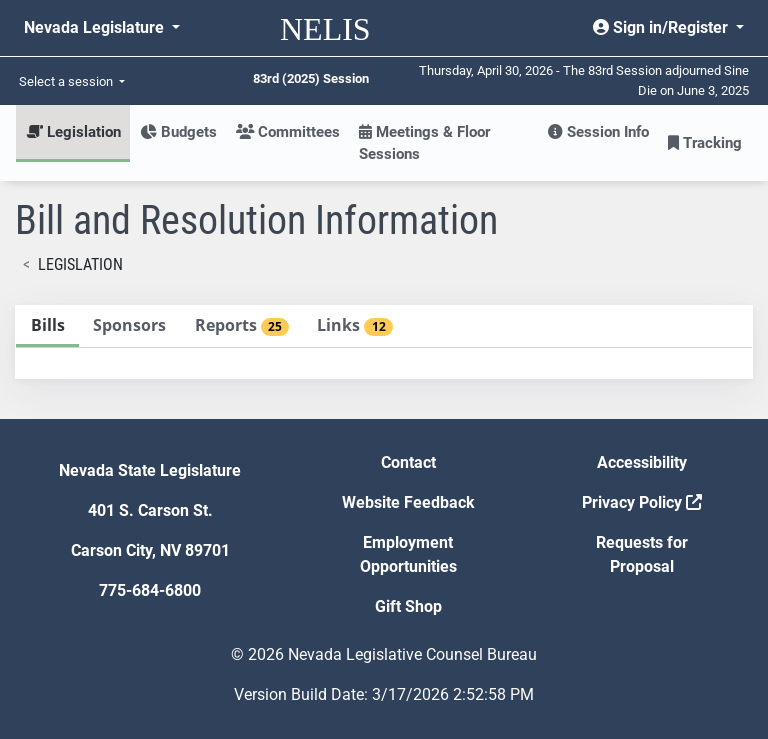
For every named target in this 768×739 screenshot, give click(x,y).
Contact (408, 462)
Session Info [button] (598, 132)
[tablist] (384, 341)
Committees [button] (288, 132)
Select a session (67, 81)
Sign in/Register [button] (662, 27)
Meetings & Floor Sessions (424, 143)
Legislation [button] (73, 132)
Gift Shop (408, 606)
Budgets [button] (178, 132)
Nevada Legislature (96, 27)
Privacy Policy (642, 502)
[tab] (47, 326)
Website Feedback (408, 502)
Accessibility (642, 462)
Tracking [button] (705, 143)
